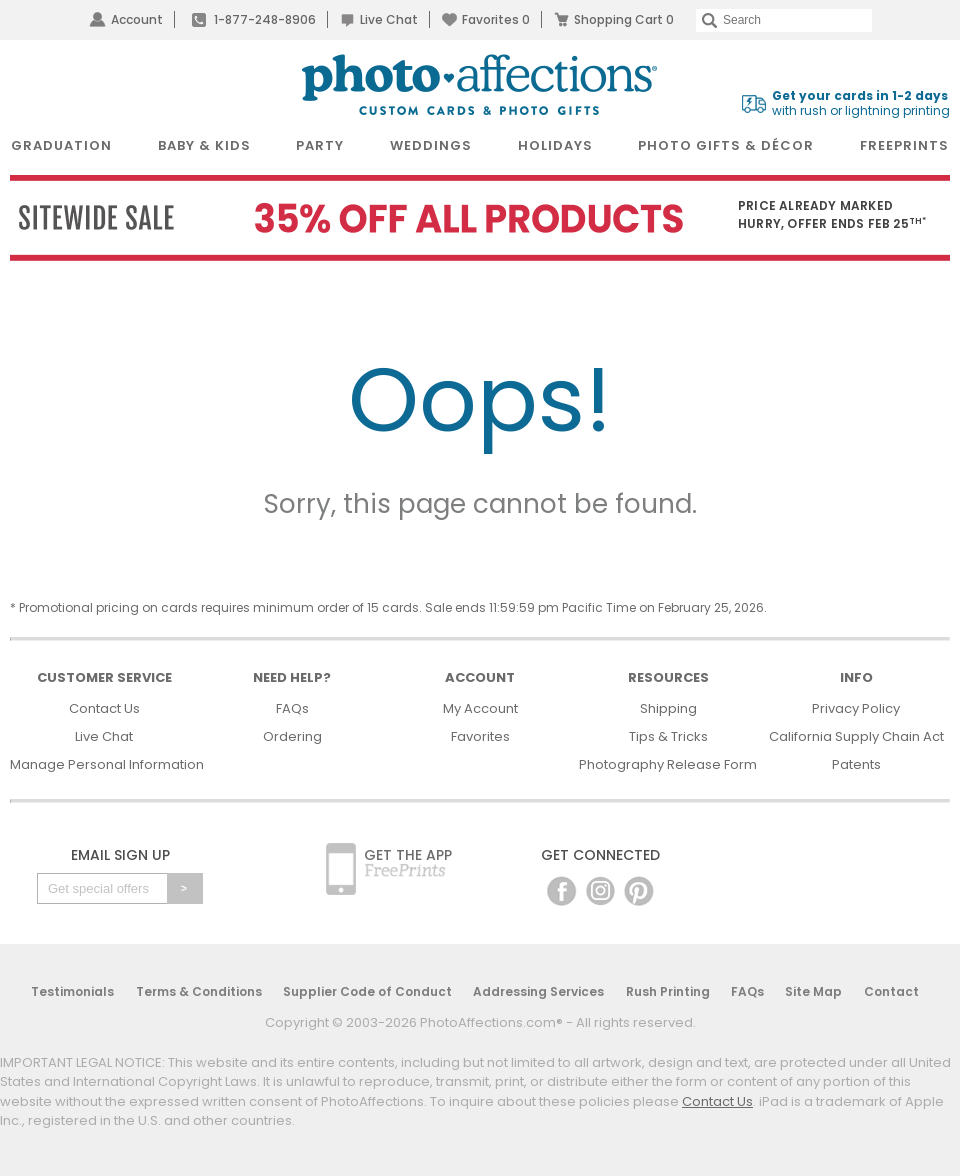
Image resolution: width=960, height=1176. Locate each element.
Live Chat (389, 19)
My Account (480, 708)
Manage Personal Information (107, 764)
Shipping (668, 708)
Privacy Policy (856, 708)
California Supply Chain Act (856, 736)
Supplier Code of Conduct (367, 991)
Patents (856, 764)
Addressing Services (538, 991)
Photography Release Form (668, 764)
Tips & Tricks (668, 736)
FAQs (292, 708)
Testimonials (72, 991)
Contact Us (104, 708)
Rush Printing (668, 991)
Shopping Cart (624, 19)
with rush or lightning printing (861, 103)
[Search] (784, 20)
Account (137, 19)
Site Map (813, 991)
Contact (891, 991)
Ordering (292, 736)
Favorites (496, 19)
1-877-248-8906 (265, 19)
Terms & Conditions (199, 991)
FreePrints (904, 145)
